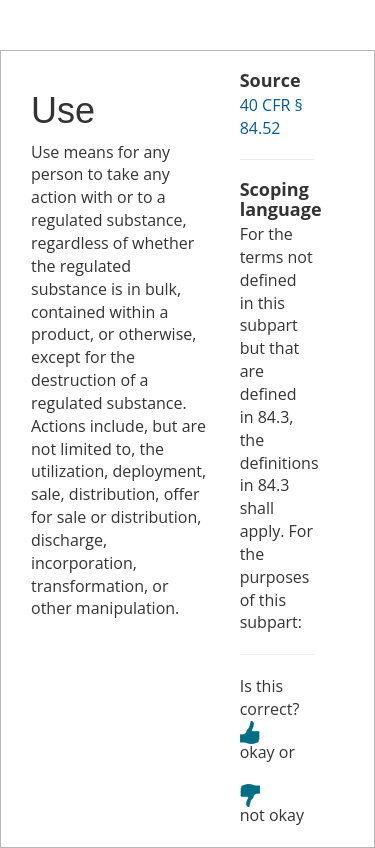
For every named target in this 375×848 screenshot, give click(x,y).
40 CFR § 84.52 (271, 116)
